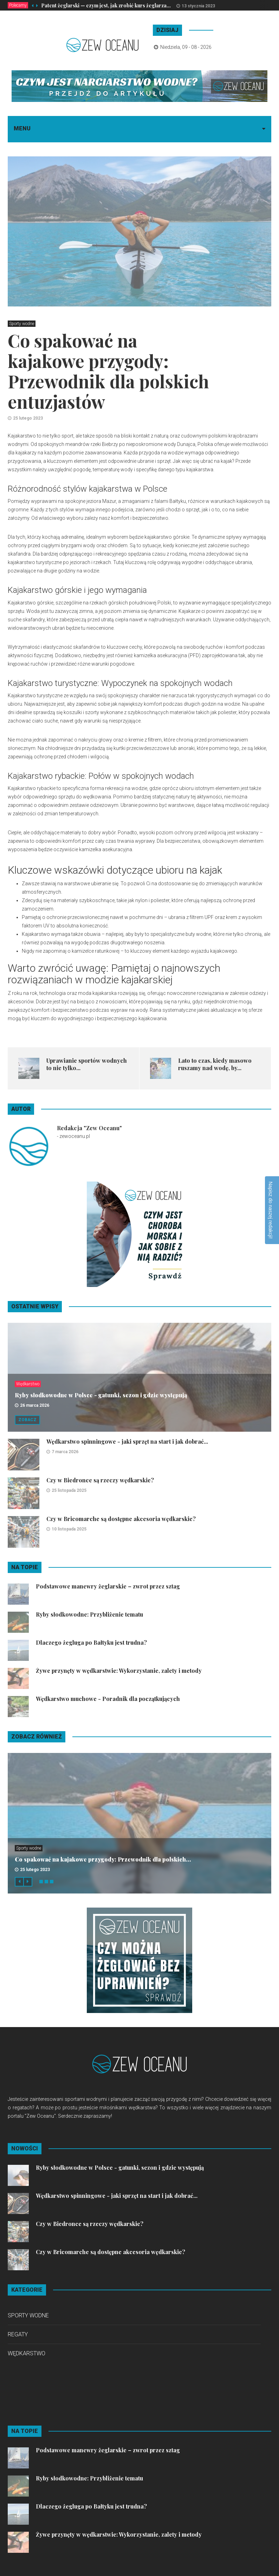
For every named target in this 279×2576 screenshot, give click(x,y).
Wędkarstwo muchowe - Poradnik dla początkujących (108, 1698)
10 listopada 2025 (69, 1529)
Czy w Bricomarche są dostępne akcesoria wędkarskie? (121, 1518)
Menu (22, 128)
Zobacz (27, 1419)
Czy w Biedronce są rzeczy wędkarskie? (100, 1480)
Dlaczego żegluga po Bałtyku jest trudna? (91, 1642)
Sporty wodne (21, 323)
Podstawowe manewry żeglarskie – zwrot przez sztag (108, 1586)
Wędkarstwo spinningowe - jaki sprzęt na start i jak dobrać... (127, 1441)
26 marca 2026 (34, 1405)
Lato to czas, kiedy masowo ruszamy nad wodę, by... (215, 1064)
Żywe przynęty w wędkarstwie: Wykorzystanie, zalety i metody (119, 1670)
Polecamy (18, 5)
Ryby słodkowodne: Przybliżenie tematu (89, 1614)
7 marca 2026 (65, 1451)
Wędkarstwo (27, 1383)
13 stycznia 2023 (198, 6)
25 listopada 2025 (69, 1490)
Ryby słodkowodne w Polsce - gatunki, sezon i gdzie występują (101, 1395)
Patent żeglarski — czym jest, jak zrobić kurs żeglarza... (106, 5)
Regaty (18, 2334)
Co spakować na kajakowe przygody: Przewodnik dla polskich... (103, 1859)
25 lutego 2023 (28, 418)
